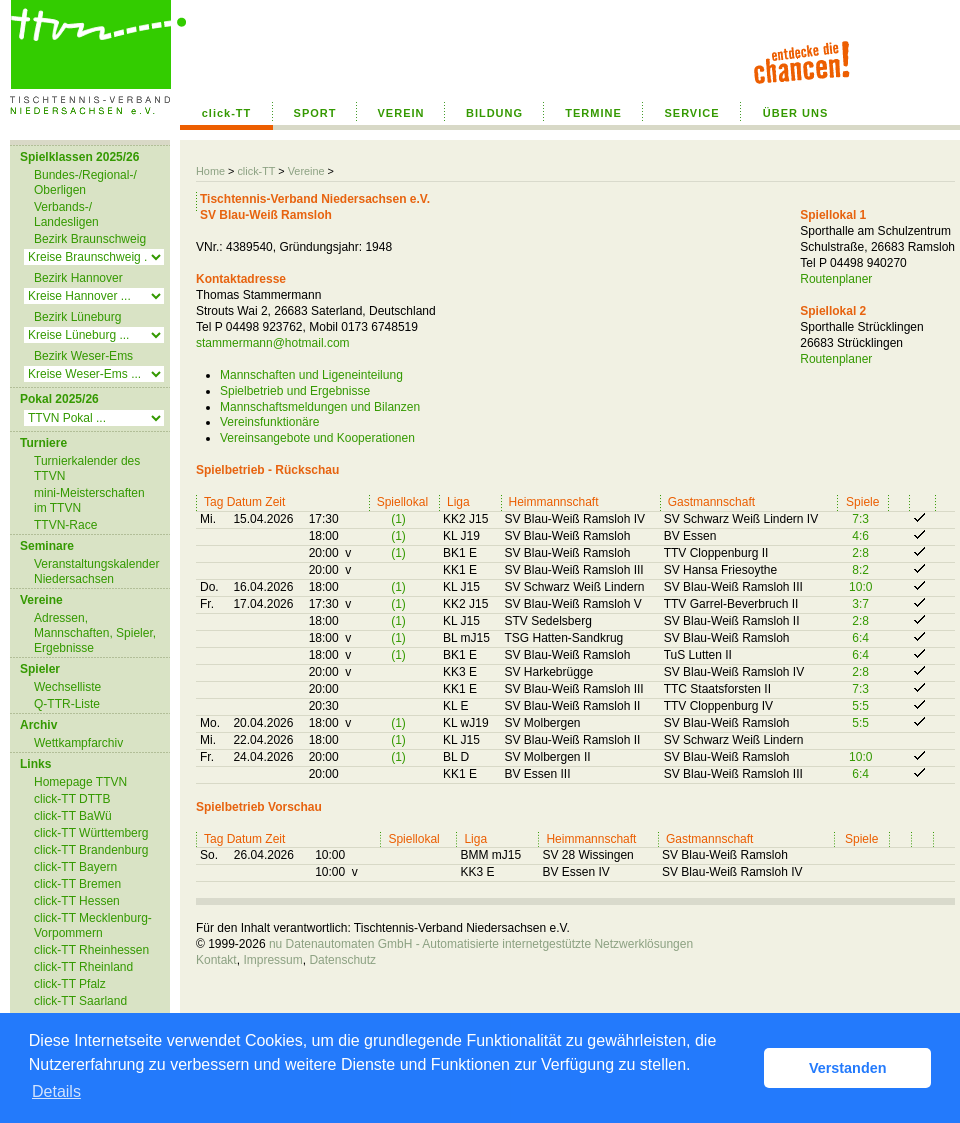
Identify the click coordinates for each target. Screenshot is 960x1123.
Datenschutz (342, 960)
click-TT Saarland (80, 1001)
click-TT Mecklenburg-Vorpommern (93, 925)
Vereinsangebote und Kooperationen (317, 438)
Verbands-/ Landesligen (66, 214)
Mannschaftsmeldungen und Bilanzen (320, 407)
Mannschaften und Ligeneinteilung (311, 375)
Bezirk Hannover (78, 278)
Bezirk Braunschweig (90, 239)
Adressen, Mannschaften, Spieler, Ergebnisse (95, 633)
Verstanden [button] (848, 1068)
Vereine (306, 171)
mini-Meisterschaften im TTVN (89, 500)
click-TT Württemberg (91, 833)
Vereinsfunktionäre (269, 422)
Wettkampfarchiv (78, 743)
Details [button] (56, 1091)
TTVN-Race (65, 525)
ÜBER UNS (795, 113)
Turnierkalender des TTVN (87, 468)
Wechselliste (67, 687)
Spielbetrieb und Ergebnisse (295, 391)
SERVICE (691, 113)
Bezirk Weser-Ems (83, 356)
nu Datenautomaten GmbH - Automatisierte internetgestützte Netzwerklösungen (481, 944)
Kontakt (216, 960)
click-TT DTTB (72, 799)
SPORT (315, 113)
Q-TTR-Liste (67, 704)
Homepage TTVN (80, 782)
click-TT (227, 113)
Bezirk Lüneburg (77, 317)
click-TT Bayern (75, 867)
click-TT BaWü (73, 816)
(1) (398, 519)
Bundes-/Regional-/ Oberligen (85, 182)
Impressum (272, 960)
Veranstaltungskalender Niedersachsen (96, 571)
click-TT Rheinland (83, 967)
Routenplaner (836, 279)
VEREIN (401, 113)
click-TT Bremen (77, 884)
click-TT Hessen (77, 901)
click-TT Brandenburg (91, 850)
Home (210, 171)
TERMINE (593, 113)
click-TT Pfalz (70, 984)
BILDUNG (494, 113)
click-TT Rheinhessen (91, 950)
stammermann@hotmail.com (273, 343)
